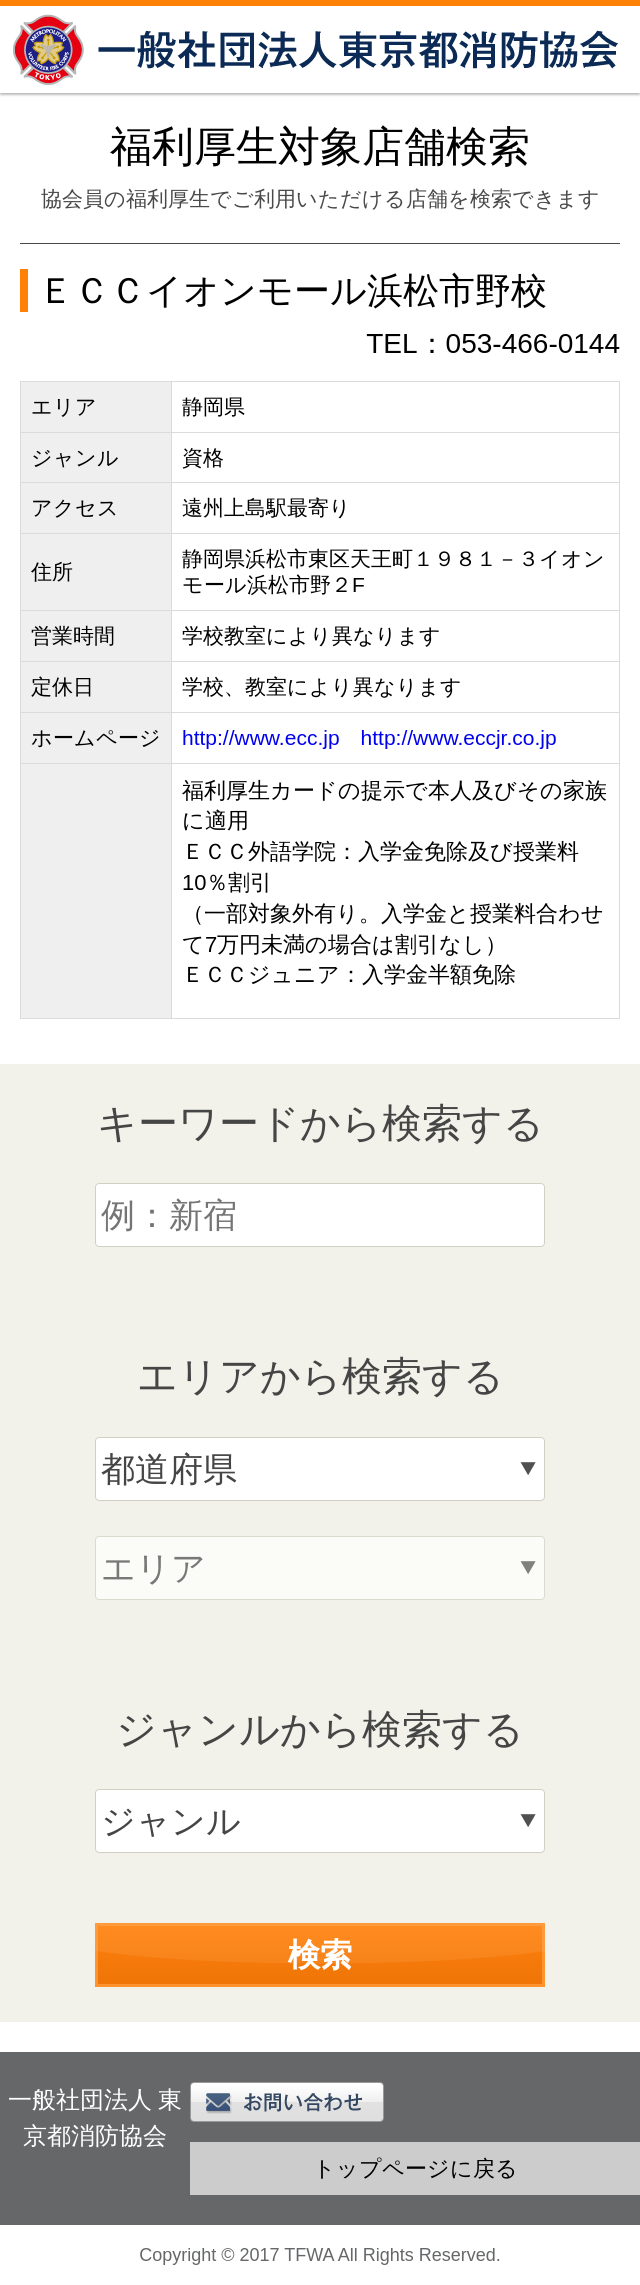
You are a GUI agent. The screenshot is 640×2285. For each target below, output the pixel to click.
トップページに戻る (415, 2168)
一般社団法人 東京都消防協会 (320, 49)
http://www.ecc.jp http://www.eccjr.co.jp (369, 737)
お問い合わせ (287, 2102)
